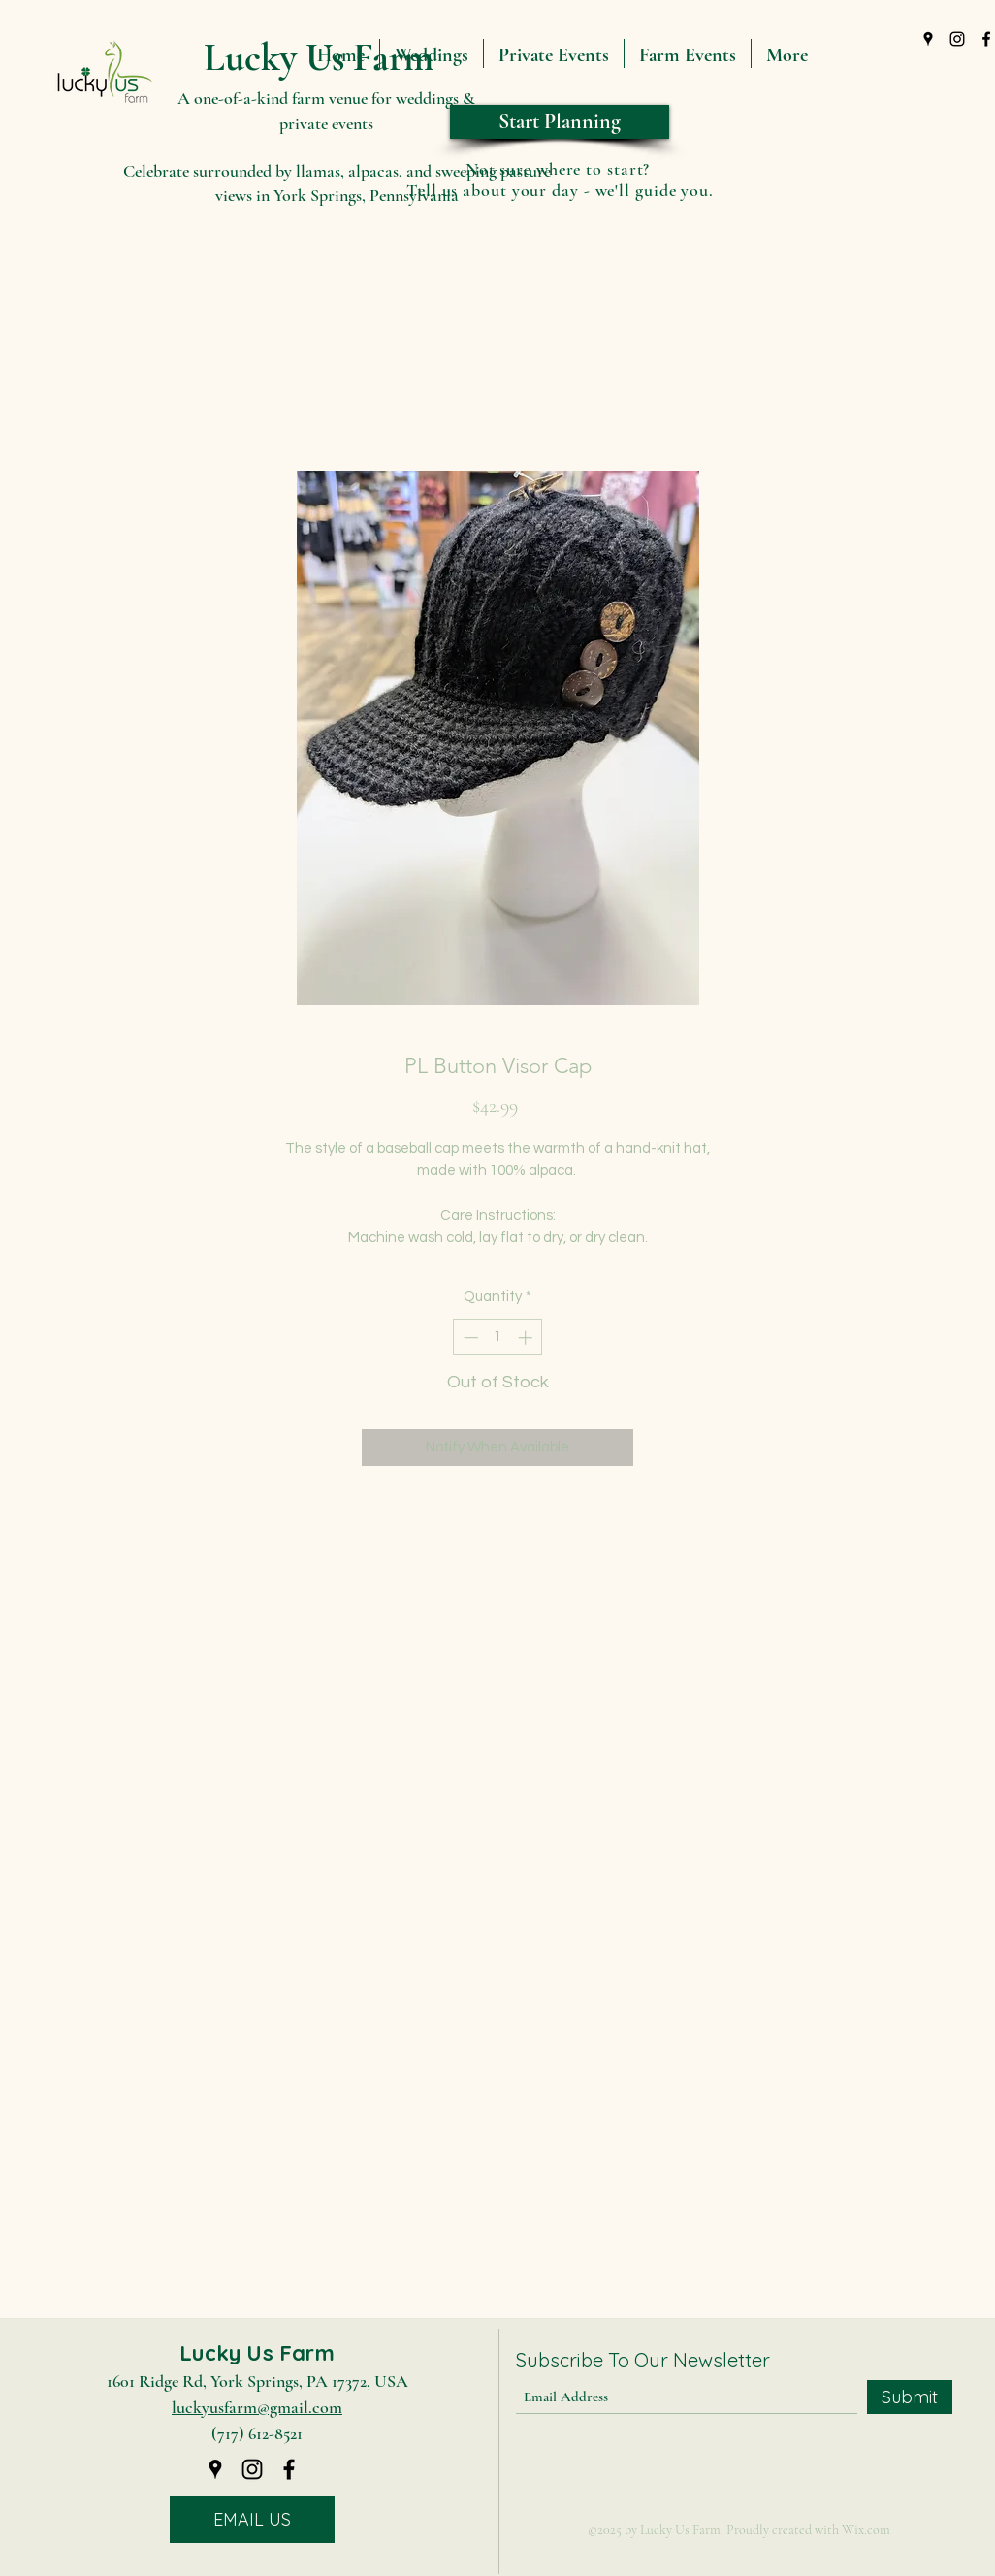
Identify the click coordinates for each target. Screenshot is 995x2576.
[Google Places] (928, 39)
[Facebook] (289, 2469)
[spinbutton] (498, 1337)
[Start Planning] (559, 122)
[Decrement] (469, 1337)
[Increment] (527, 1337)
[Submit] (909, 2397)
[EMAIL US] (252, 2519)
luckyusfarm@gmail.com (257, 2407)
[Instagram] (957, 39)
